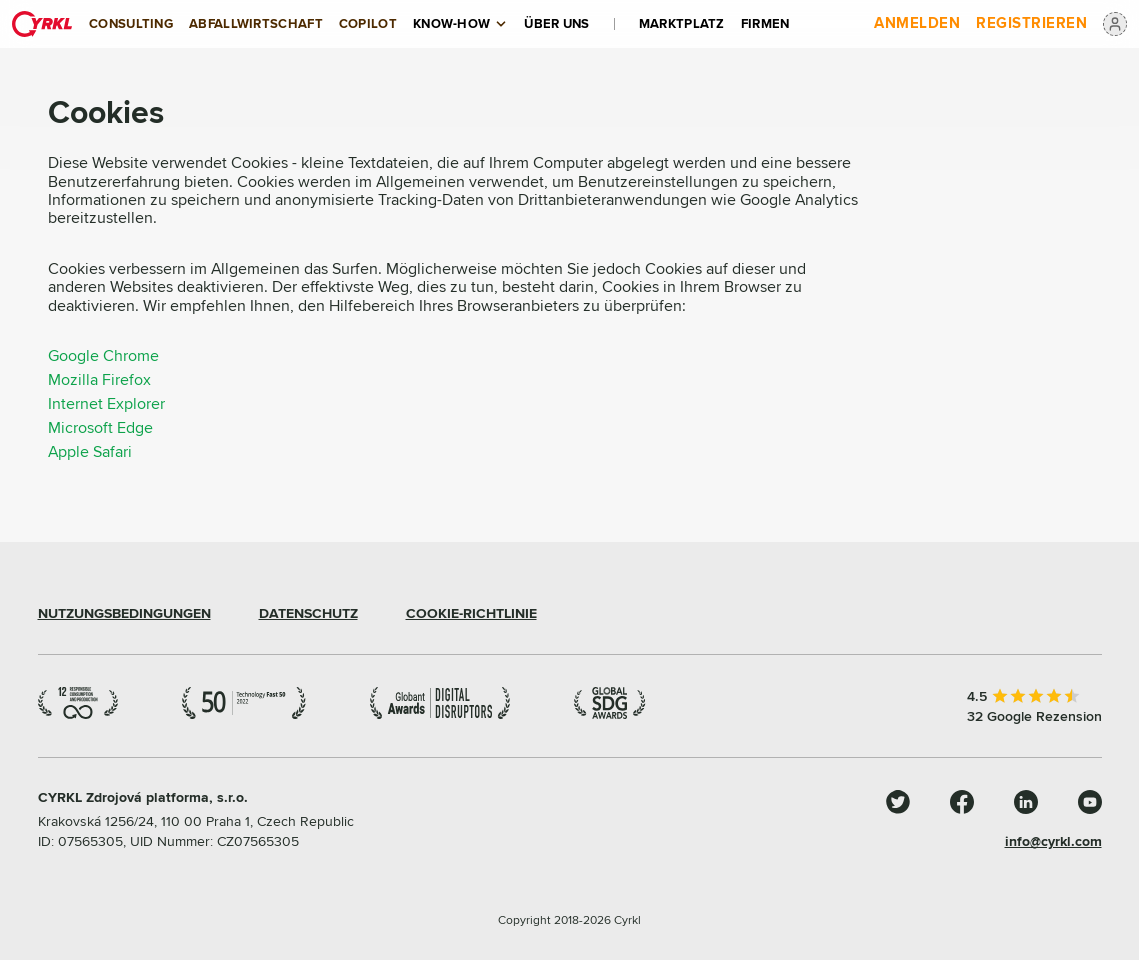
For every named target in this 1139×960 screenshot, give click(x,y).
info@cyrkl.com (1053, 842)
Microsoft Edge (100, 428)
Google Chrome (103, 356)
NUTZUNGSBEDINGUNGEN (124, 614)
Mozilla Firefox (99, 380)
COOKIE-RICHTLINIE (471, 614)
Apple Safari (90, 452)
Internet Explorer (106, 404)
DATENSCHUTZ (308, 614)
